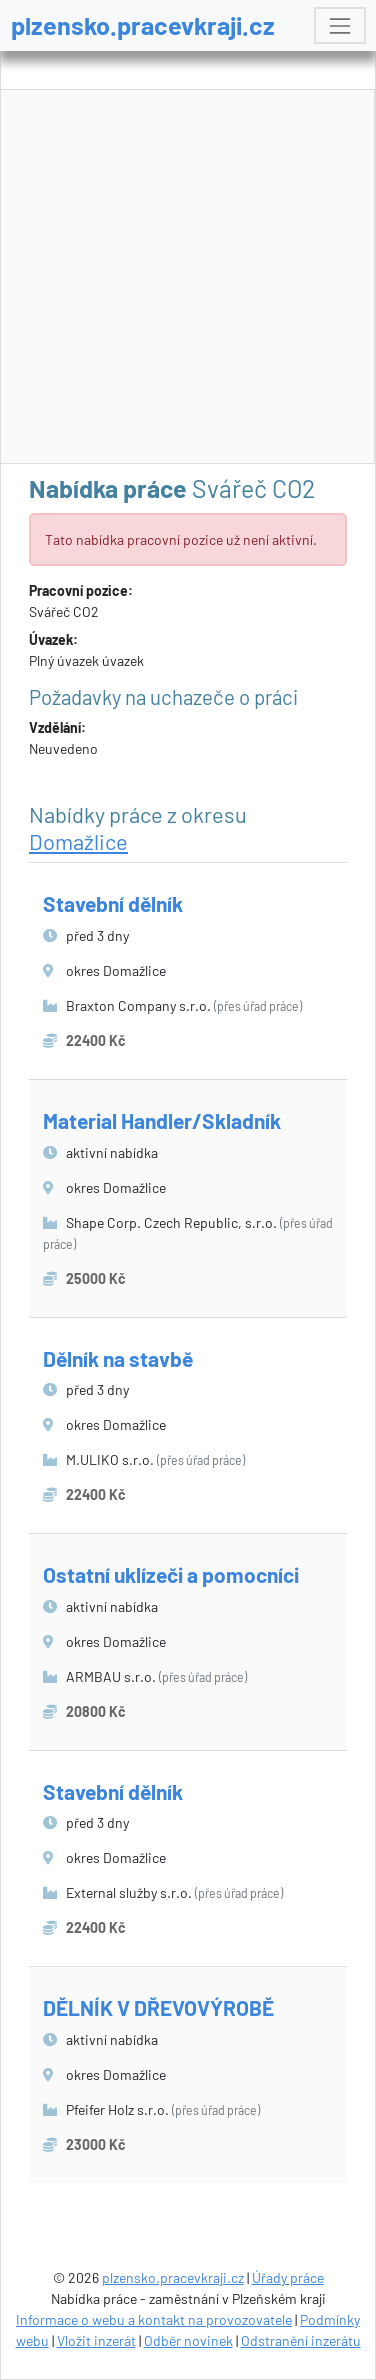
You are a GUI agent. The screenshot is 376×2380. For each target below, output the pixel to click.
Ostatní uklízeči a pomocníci (171, 1574)
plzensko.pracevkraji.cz (143, 25)
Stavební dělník (113, 903)
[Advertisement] (188, 277)
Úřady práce (288, 2277)
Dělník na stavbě (118, 1358)
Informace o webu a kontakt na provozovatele (154, 2319)
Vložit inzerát (96, 2340)
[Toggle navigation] (339, 25)
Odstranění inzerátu (301, 2340)
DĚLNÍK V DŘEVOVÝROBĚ (158, 2007)
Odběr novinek (188, 2340)
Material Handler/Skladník (162, 1120)
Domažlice (78, 841)
